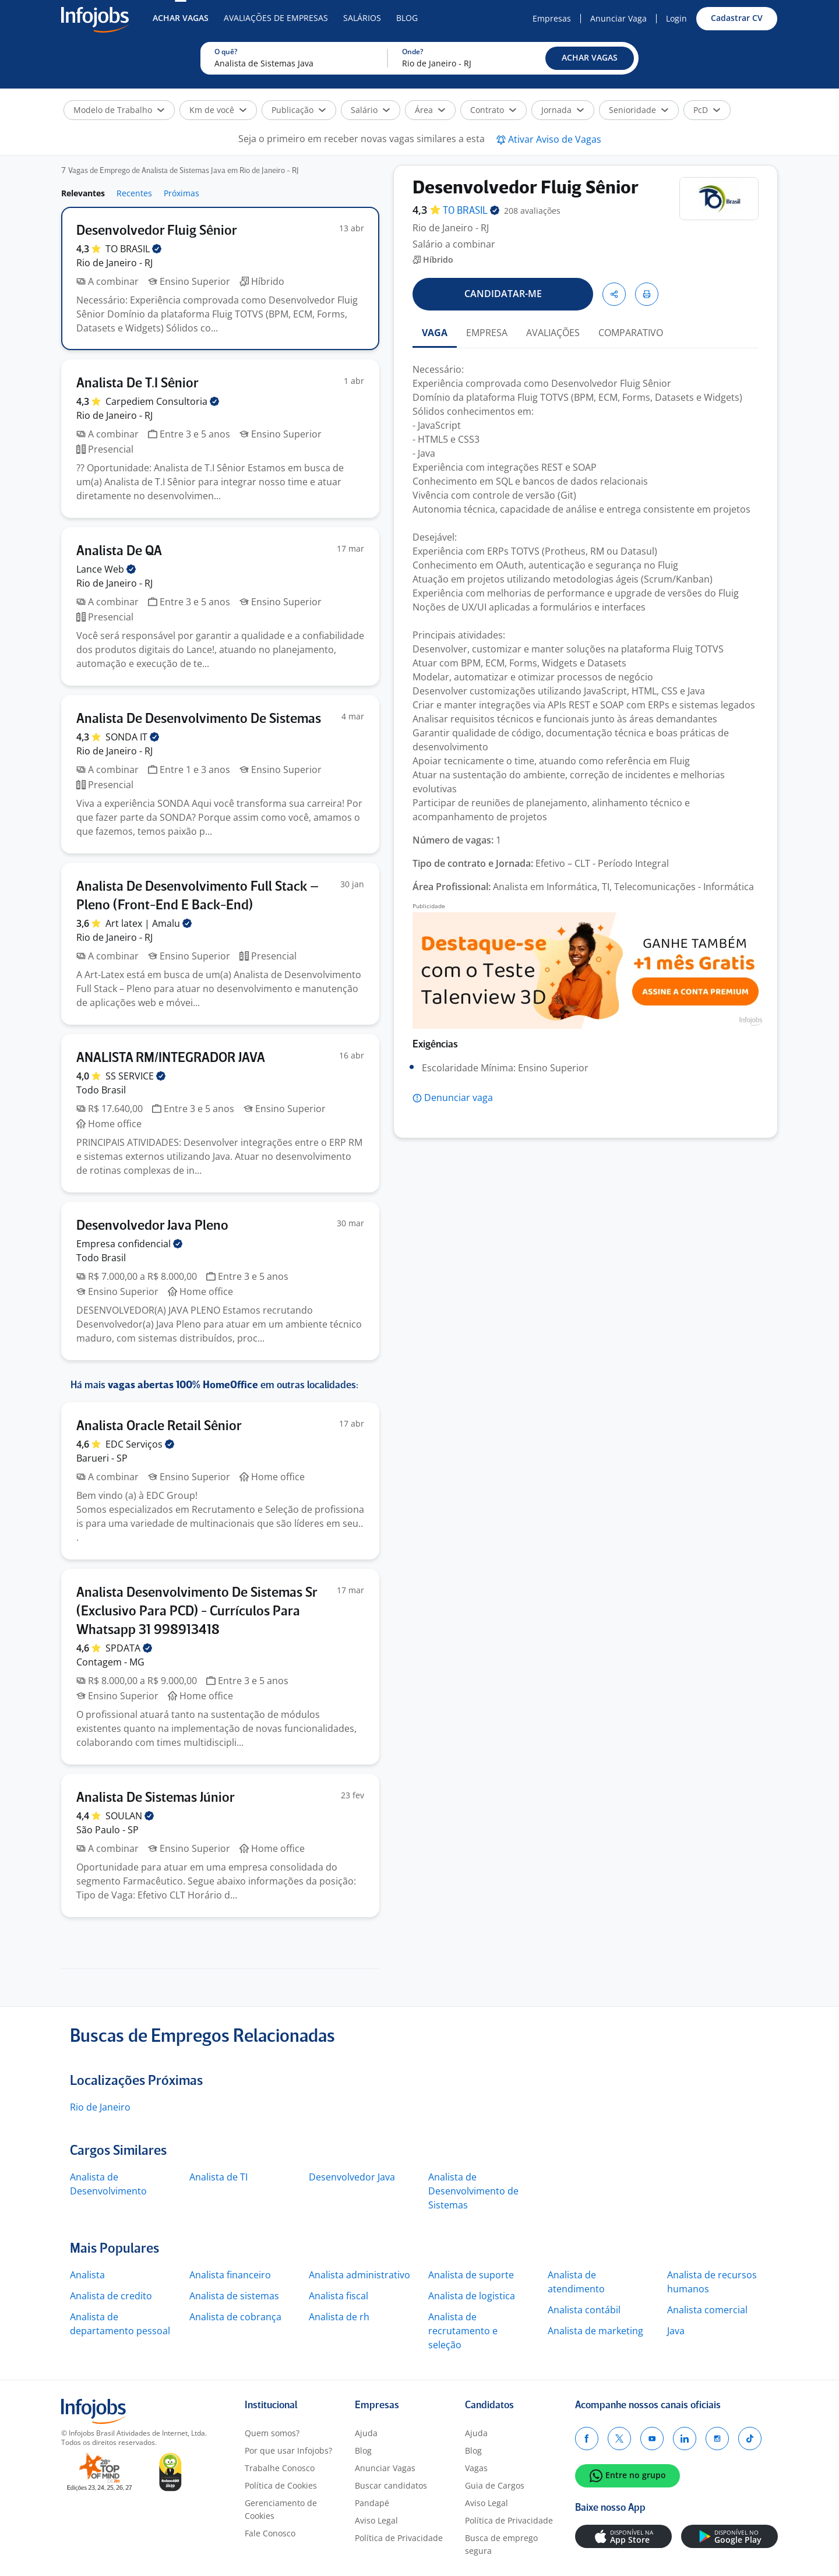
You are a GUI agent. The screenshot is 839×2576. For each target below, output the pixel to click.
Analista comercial (707, 2309)
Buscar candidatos (391, 2485)
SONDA (132, 737)
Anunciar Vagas (385, 2467)
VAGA (434, 332)
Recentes (134, 193)
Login (676, 18)
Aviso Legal (376, 2520)
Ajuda (366, 2433)
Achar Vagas (181, 17)
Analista (87, 2274)
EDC (139, 1444)
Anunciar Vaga (618, 18)
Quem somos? (272, 2433)
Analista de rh (339, 2316)
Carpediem (162, 401)
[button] (589, 58)
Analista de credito (111, 2295)
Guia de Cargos (494, 2485)
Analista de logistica (471, 2295)
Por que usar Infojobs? (288, 2450)
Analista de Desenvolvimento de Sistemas (473, 2191)
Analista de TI (218, 2177)
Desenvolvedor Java (352, 2177)
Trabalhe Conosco (280, 2467)
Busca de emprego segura (501, 2544)
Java (676, 2330)
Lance (106, 569)
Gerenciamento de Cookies (281, 2509)
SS (135, 1076)
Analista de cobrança (235, 2316)
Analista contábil (584, 2309)
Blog (407, 17)
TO (133, 248)
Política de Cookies (281, 2485)
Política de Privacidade (399, 2537)
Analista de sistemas (234, 2295)
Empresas (552, 18)
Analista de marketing (595, 2330)
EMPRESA (486, 332)
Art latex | (148, 923)
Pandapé (372, 2502)
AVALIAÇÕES (553, 332)
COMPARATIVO (630, 332)
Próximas (181, 193)
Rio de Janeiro (100, 2107)
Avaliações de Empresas (276, 17)
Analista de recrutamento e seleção (463, 2330)
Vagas (476, 2467)
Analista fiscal (338, 2295)
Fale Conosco (270, 2533)
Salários (362, 17)
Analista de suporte (471, 2274)
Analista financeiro (230, 2274)
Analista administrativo (359, 2274)
